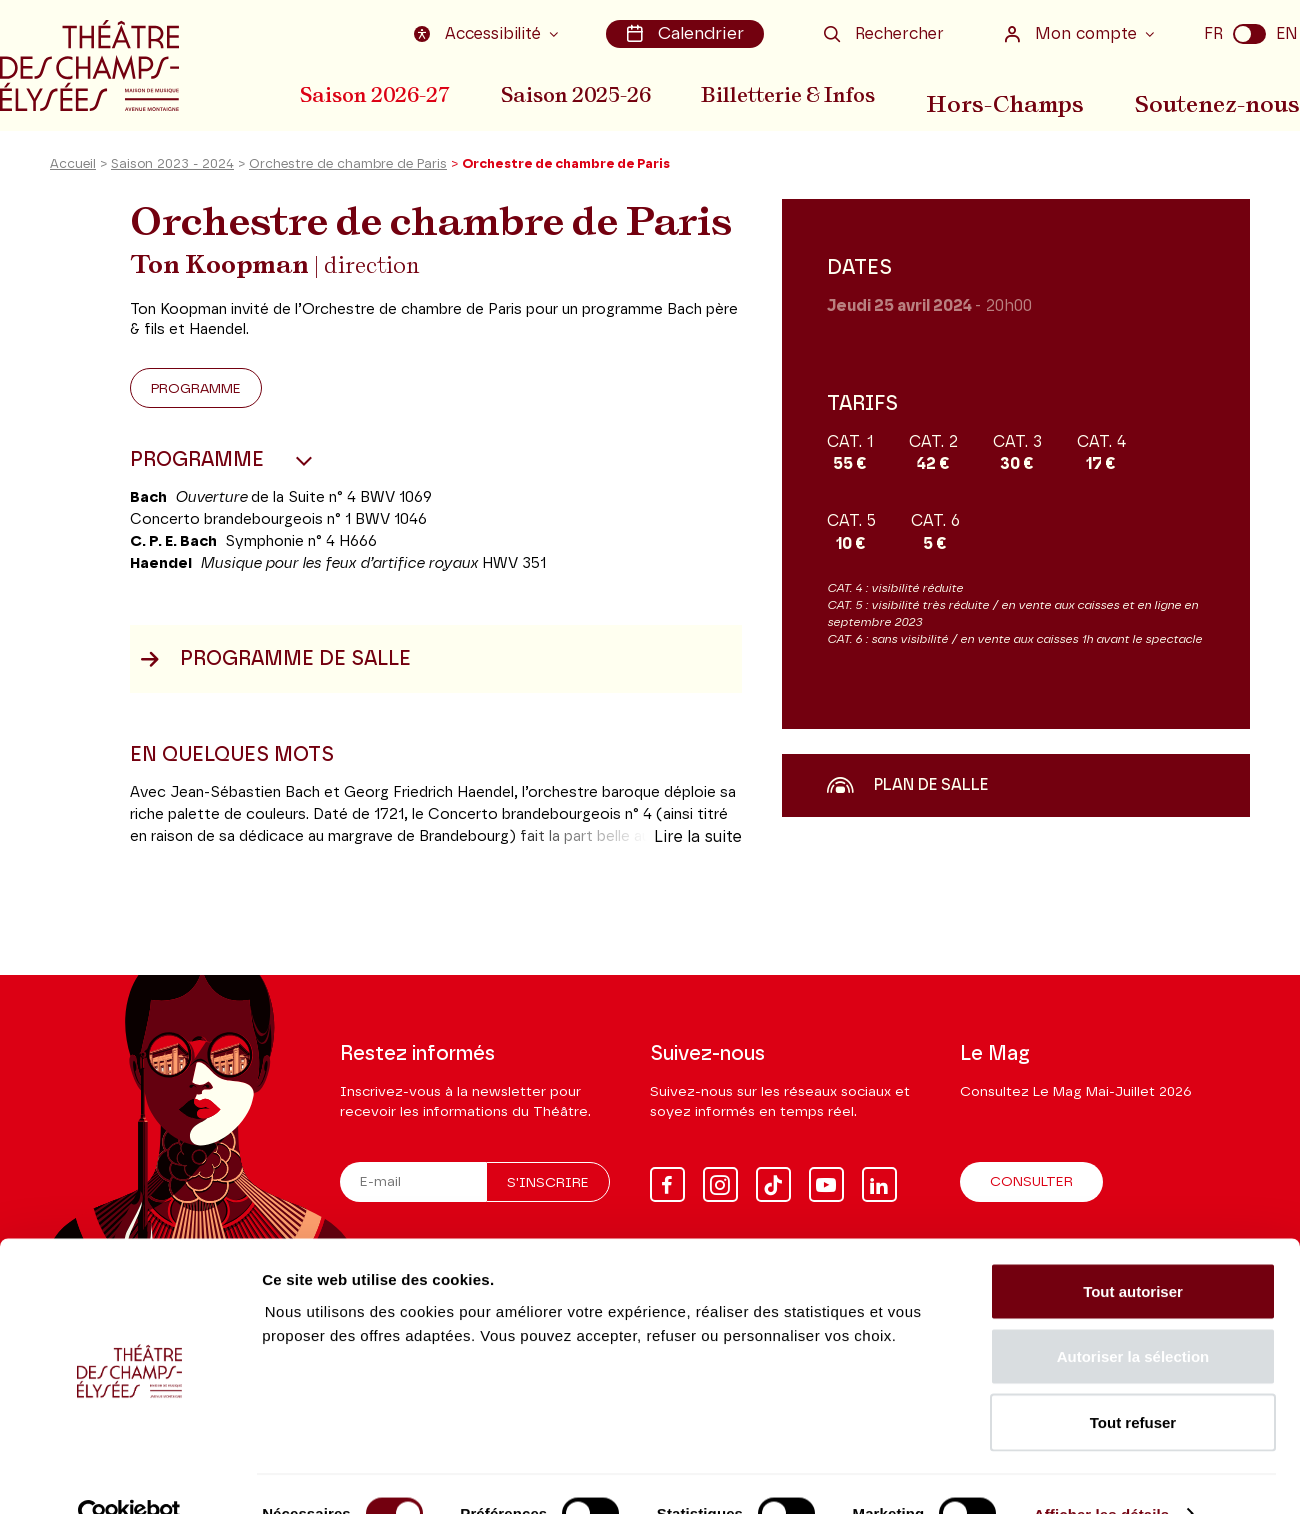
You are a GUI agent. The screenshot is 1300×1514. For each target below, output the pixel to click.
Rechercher (884, 33)
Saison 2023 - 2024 (172, 183)
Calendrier (688, 33)
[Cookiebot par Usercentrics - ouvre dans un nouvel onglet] (129, 1475)
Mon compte (1073, 33)
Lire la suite (698, 856)
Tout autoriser (1133, 1251)
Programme (196, 408)
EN (1287, 33)
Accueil (73, 183)
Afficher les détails (1101, 1474)
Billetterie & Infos (809, 93)
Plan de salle (907, 804)
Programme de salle (275, 678)
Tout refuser (1133, 1382)
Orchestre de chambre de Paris (348, 183)
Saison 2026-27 (375, 93)
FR (1213, 33)
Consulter (1031, 1183)
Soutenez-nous (1227, 93)
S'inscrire (548, 1184)
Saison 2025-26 (586, 93)
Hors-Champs (1025, 93)
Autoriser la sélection (1133, 1317)
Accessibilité (487, 33)
